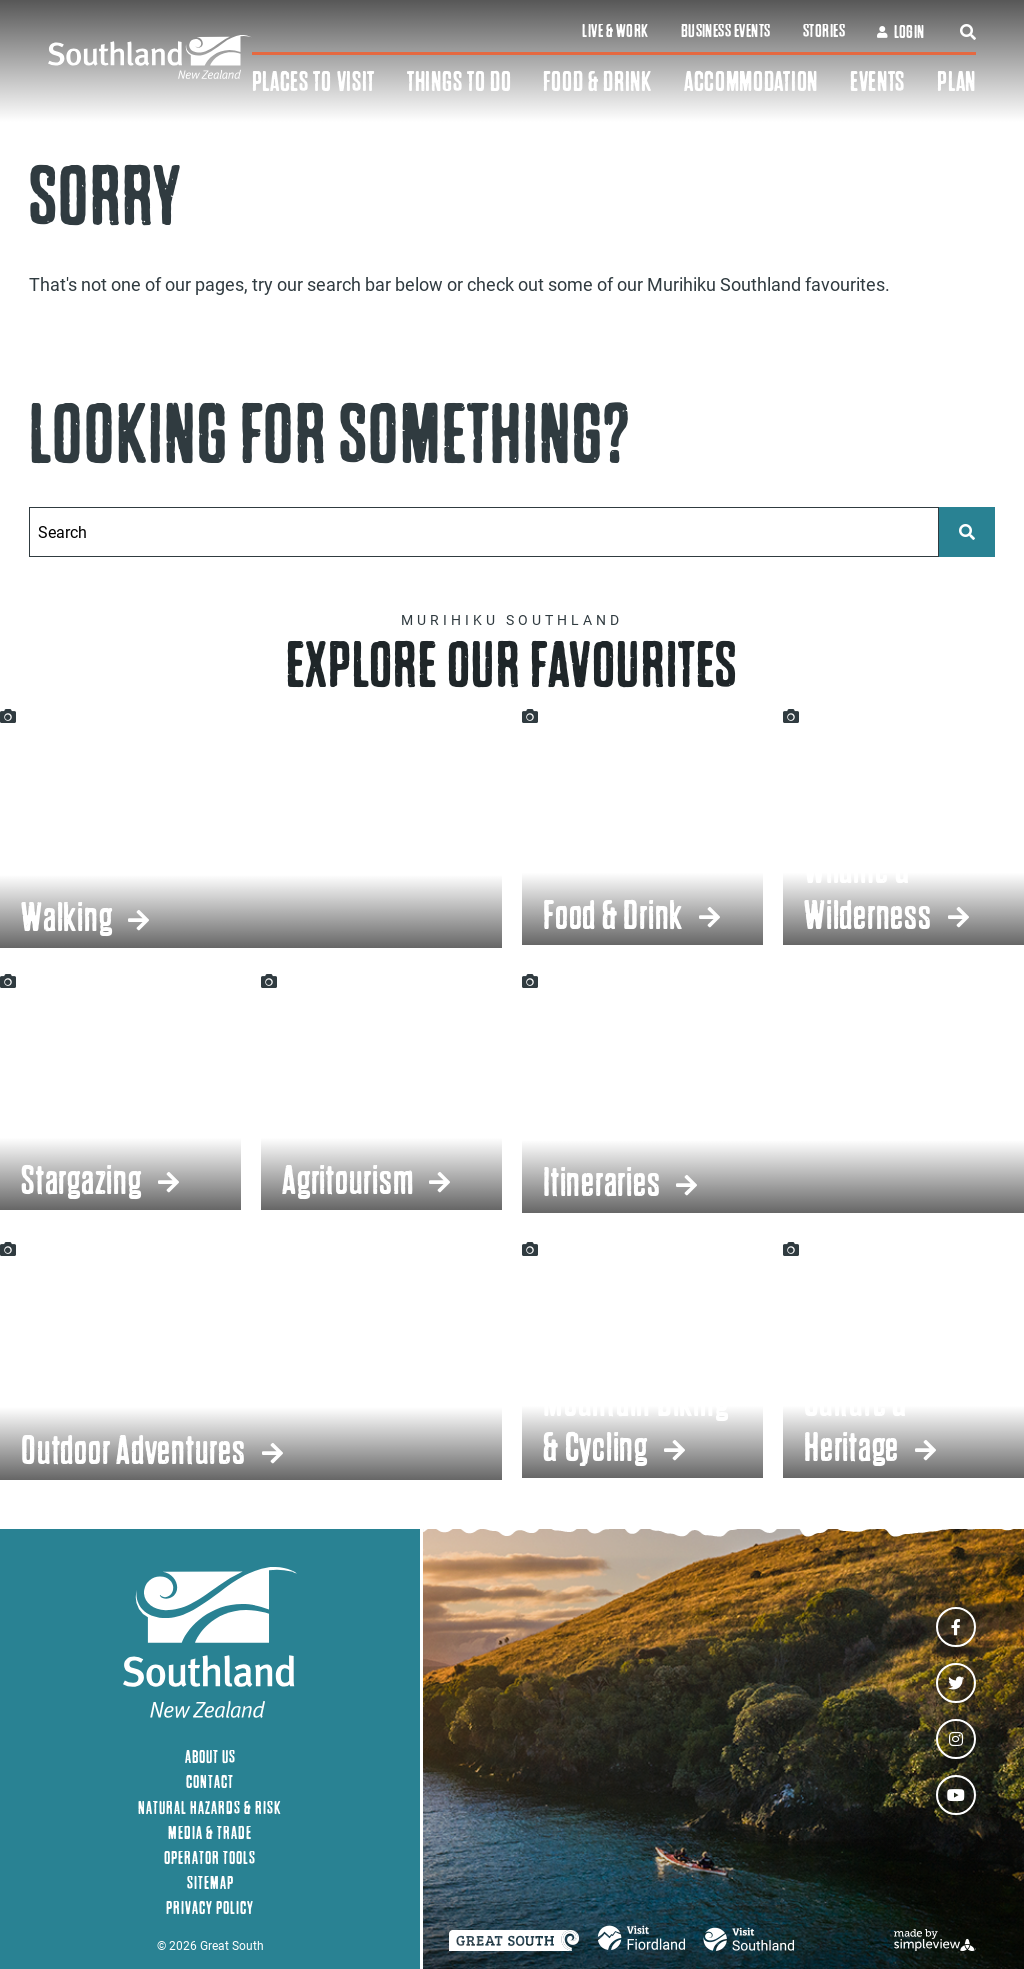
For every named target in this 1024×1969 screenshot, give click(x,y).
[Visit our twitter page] (956, 1683)
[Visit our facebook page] (956, 1627)
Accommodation (751, 81)
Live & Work (615, 31)
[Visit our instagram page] (956, 1739)
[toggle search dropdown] (968, 32)
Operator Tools (210, 1857)
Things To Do (459, 81)
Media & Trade (210, 1832)
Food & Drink (597, 81)
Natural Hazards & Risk (210, 1807)
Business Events (726, 31)
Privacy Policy (210, 1907)
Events (877, 81)
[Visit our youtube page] (956, 1795)
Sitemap (210, 1882)
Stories (824, 31)
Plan (956, 81)
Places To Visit (314, 81)
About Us (210, 1756)
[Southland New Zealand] (150, 57)
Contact (210, 1781)
